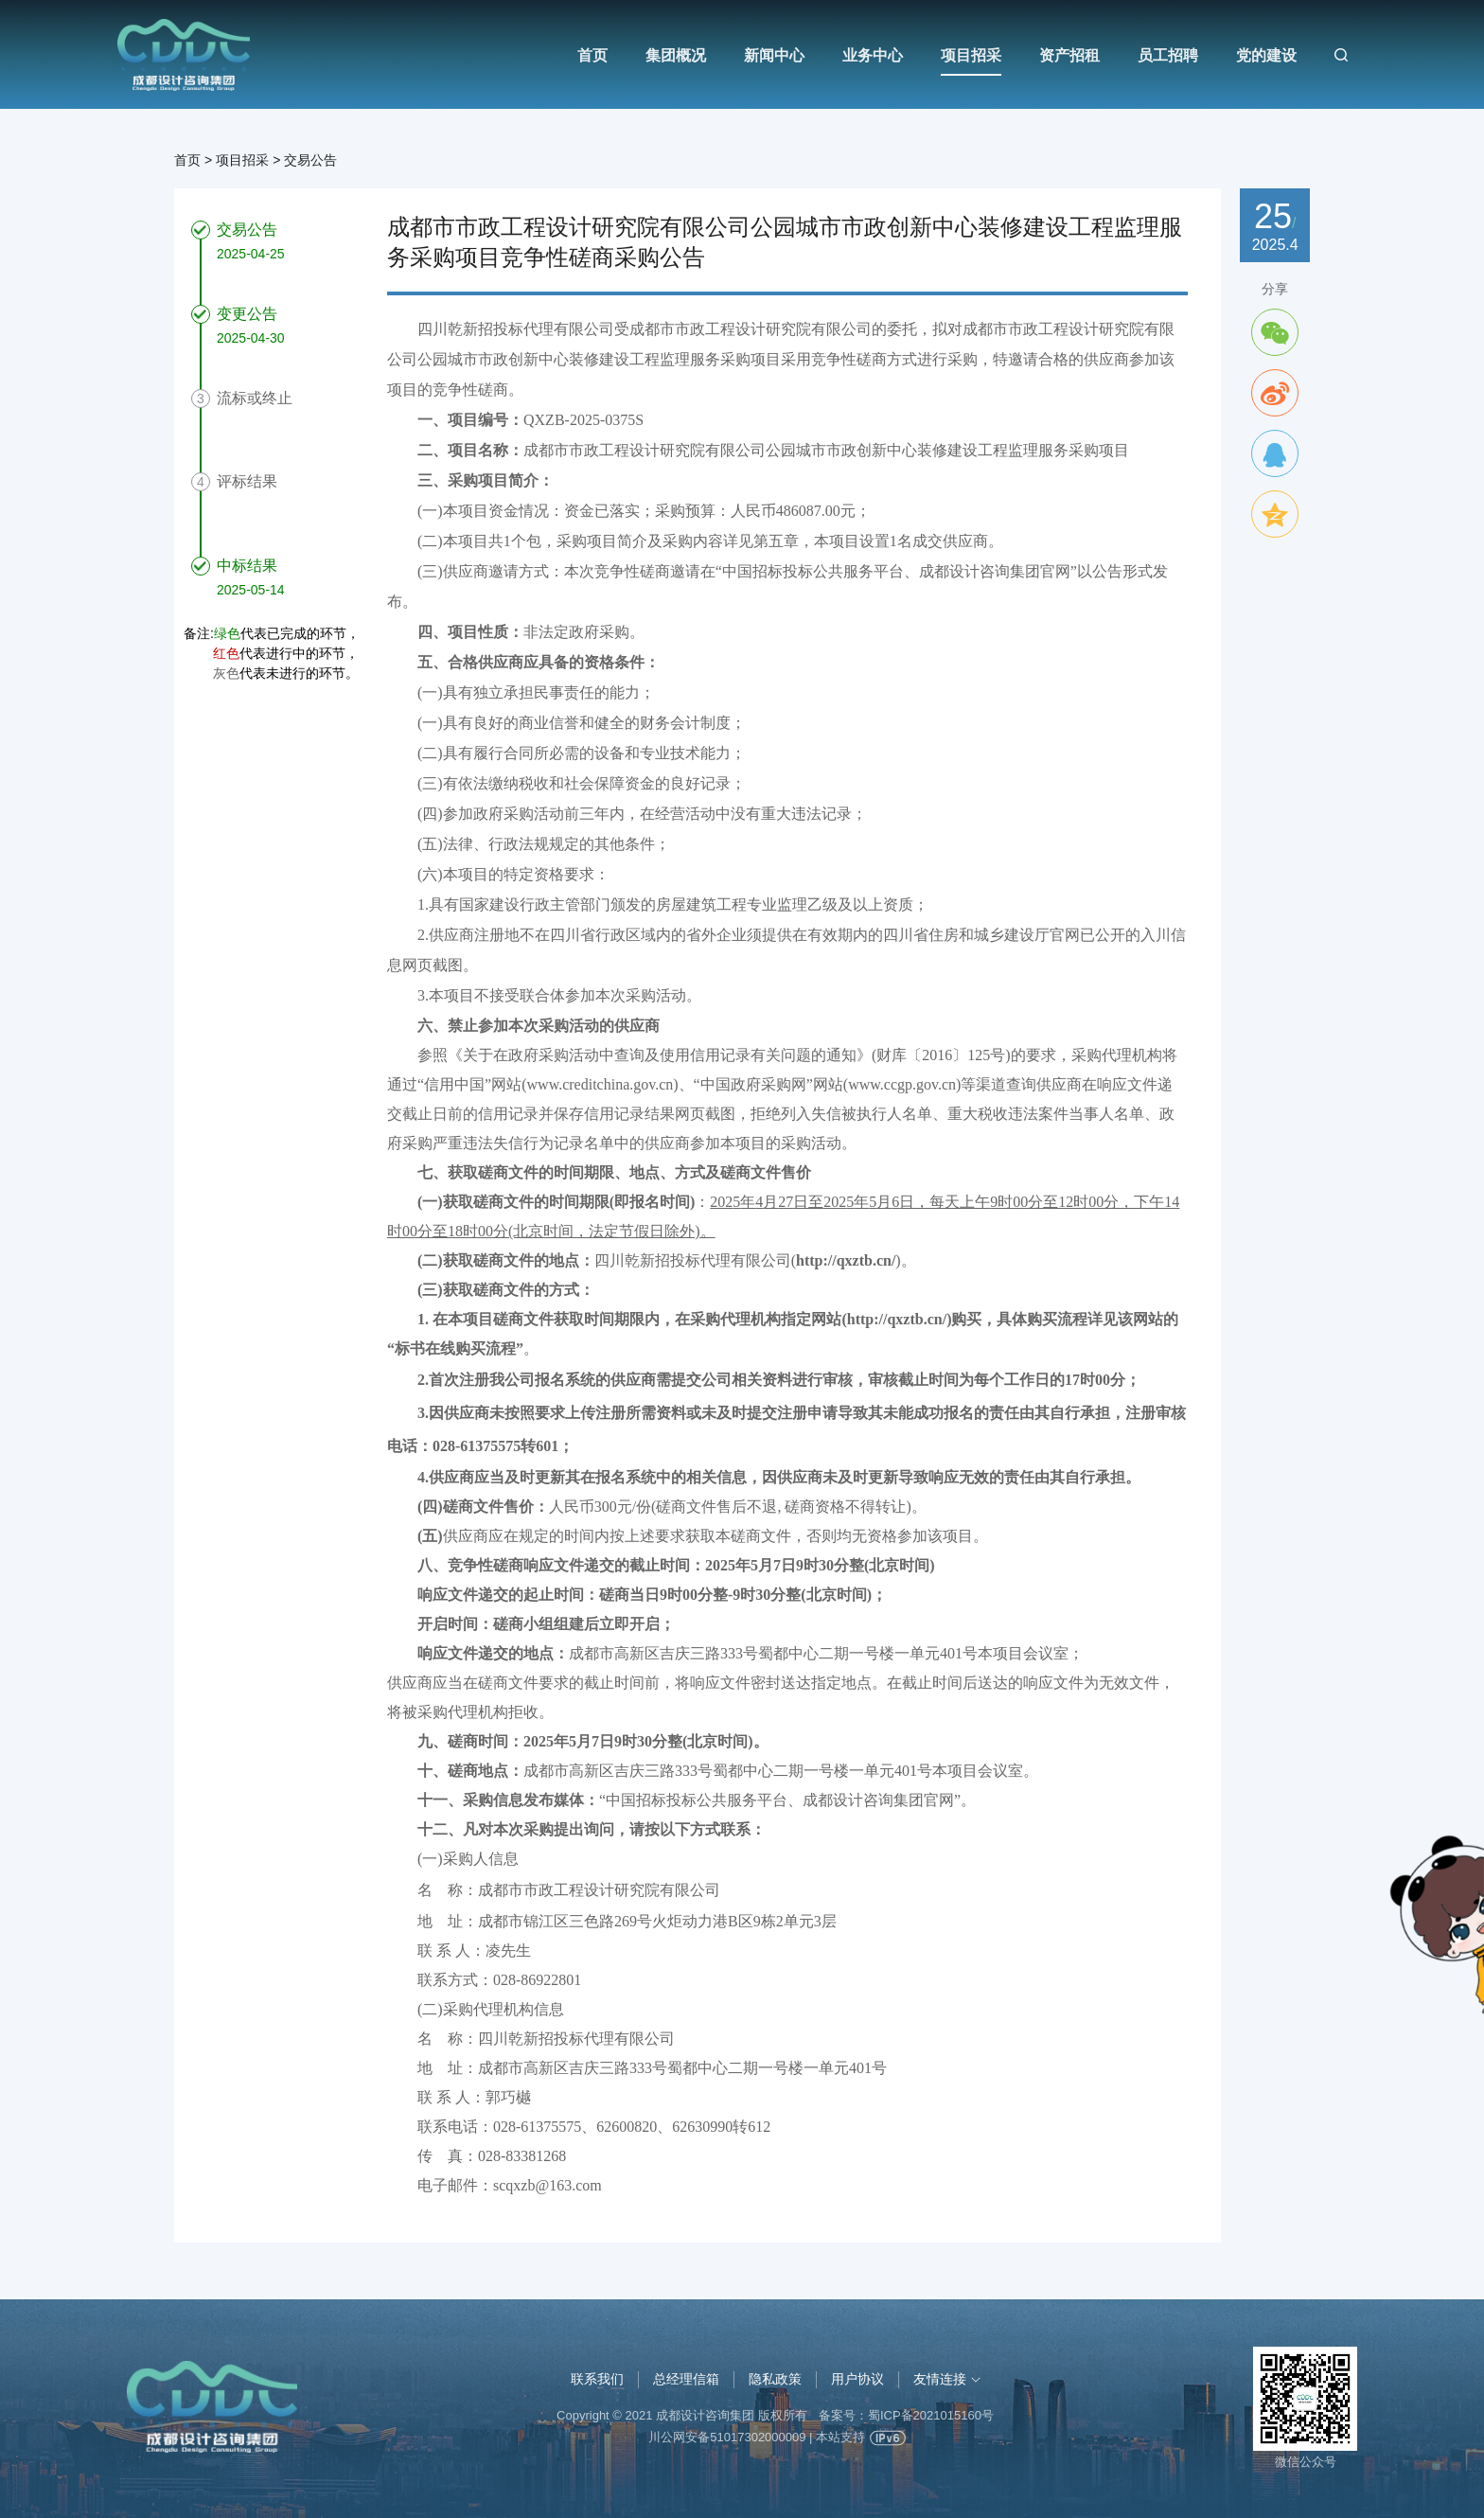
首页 (592, 55)
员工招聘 (1168, 55)
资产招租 (1069, 55)
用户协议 (857, 2378)
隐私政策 (775, 2378)
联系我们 (597, 2378)
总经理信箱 (686, 2378)
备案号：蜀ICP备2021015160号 (906, 2415)
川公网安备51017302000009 (726, 2437)
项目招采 (971, 55)
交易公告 (310, 160)
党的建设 (1266, 55)
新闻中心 (774, 55)
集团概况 (675, 55)
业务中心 (872, 55)
